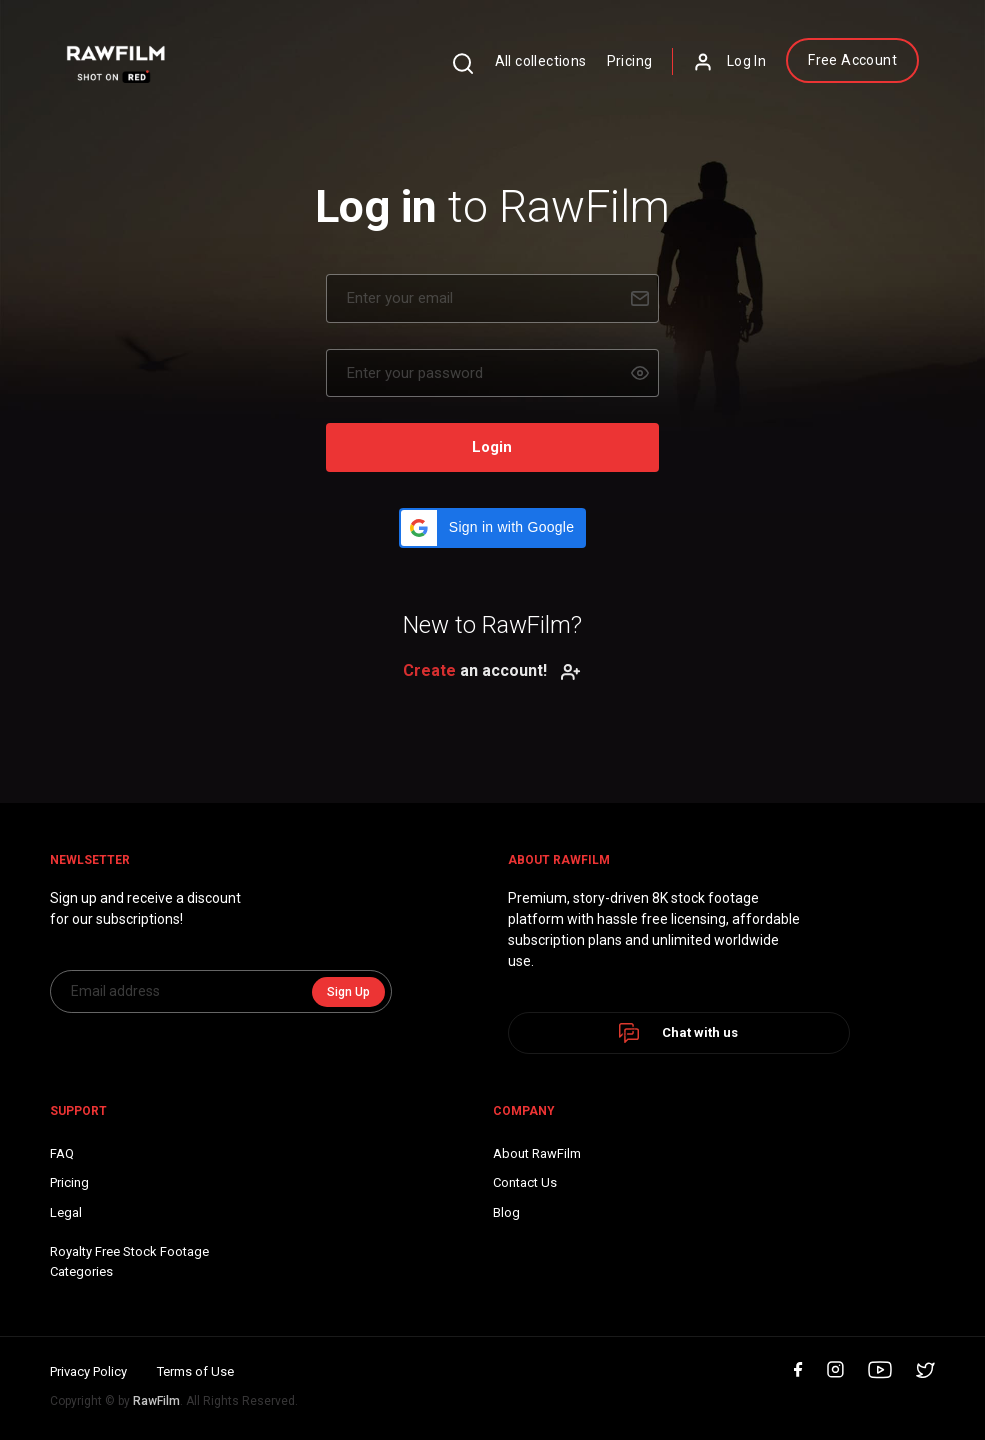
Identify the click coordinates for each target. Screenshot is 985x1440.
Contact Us (525, 1182)
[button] (492, 528)
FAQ (62, 1153)
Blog (506, 1212)
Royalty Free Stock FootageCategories (129, 1261)
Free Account (852, 60)
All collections (541, 61)
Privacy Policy (88, 1371)
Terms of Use (195, 1371)
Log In (729, 62)
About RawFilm (537, 1153)
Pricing (630, 61)
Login (492, 447)
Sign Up (348, 992)
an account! (492, 670)
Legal (66, 1212)
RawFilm (156, 1401)
